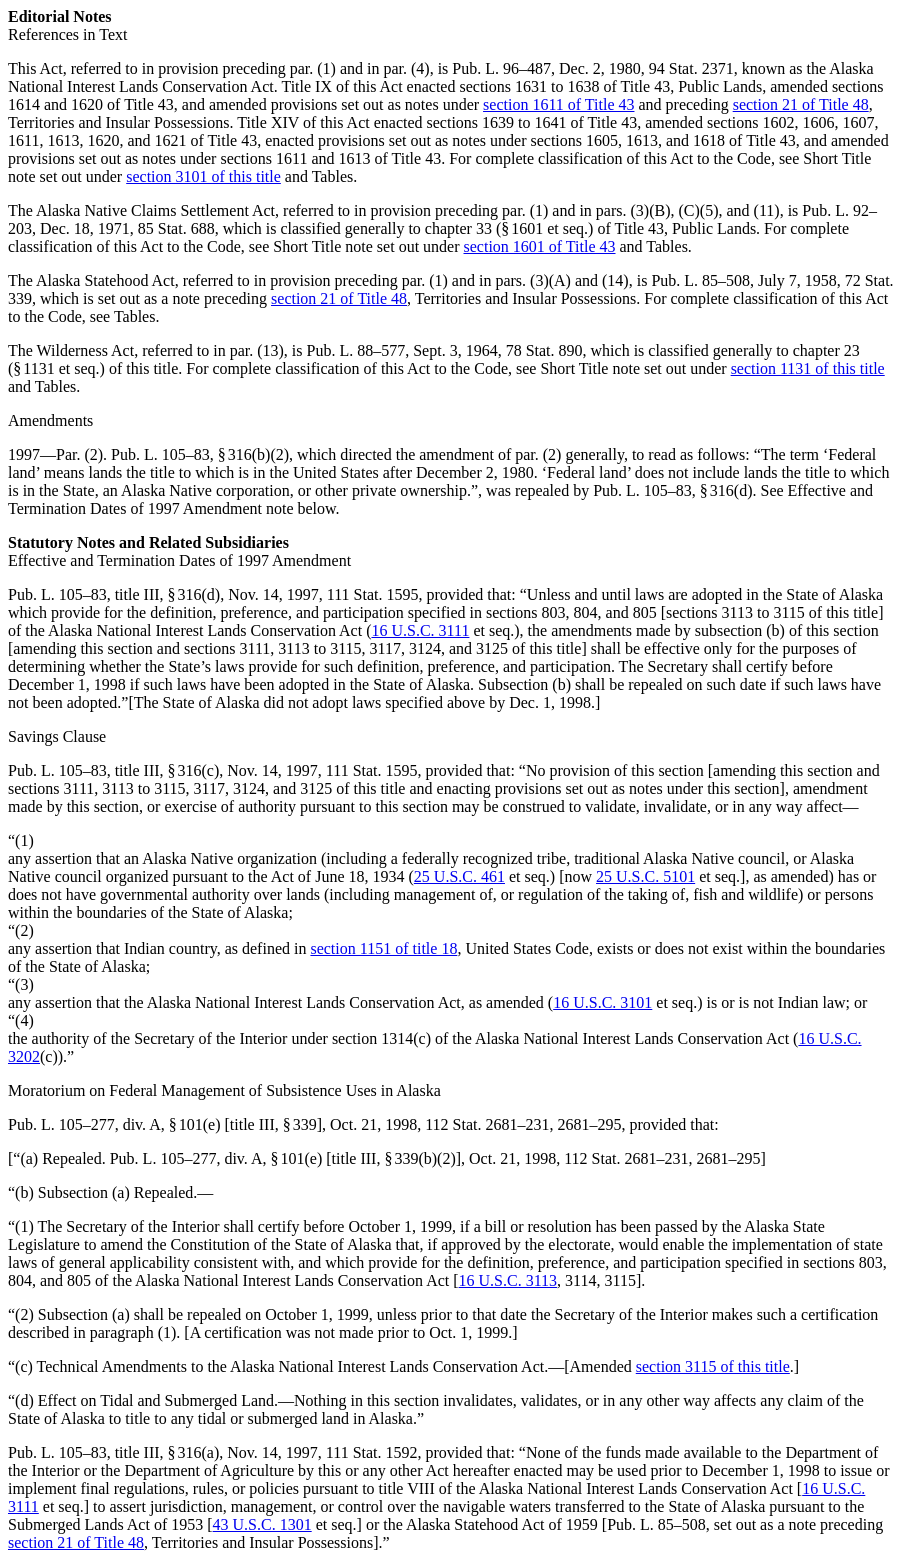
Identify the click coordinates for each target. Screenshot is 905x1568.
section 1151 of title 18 (383, 948)
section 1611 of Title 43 (558, 104)
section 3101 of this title (203, 176)
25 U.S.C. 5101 (645, 876)
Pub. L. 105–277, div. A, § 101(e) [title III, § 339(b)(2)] (285, 1158)
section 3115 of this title (713, 1366)
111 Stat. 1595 (373, 594)
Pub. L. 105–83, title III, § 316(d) (114, 594)
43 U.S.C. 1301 (262, 1524)
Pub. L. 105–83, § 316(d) (672, 490)
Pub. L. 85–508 (700, 280)
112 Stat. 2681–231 (487, 1124)
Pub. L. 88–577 (356, 350)
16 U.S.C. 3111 (420, 630)
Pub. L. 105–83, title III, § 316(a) (113, 1452)
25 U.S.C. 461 (459, 876)
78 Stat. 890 (544, 350)
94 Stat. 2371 (691, 68)
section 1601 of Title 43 (540, 246)
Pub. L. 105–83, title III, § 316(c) (113, 770)
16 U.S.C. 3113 (508, 1280)
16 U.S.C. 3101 (602, 1002)
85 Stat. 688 (176, 228)
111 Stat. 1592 (372, 1452)
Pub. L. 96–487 (501, 68)
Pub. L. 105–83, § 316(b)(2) (200, 454)
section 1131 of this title (808, 368)
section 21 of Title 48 (801, 104)
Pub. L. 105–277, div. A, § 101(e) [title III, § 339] (165, 1124)
